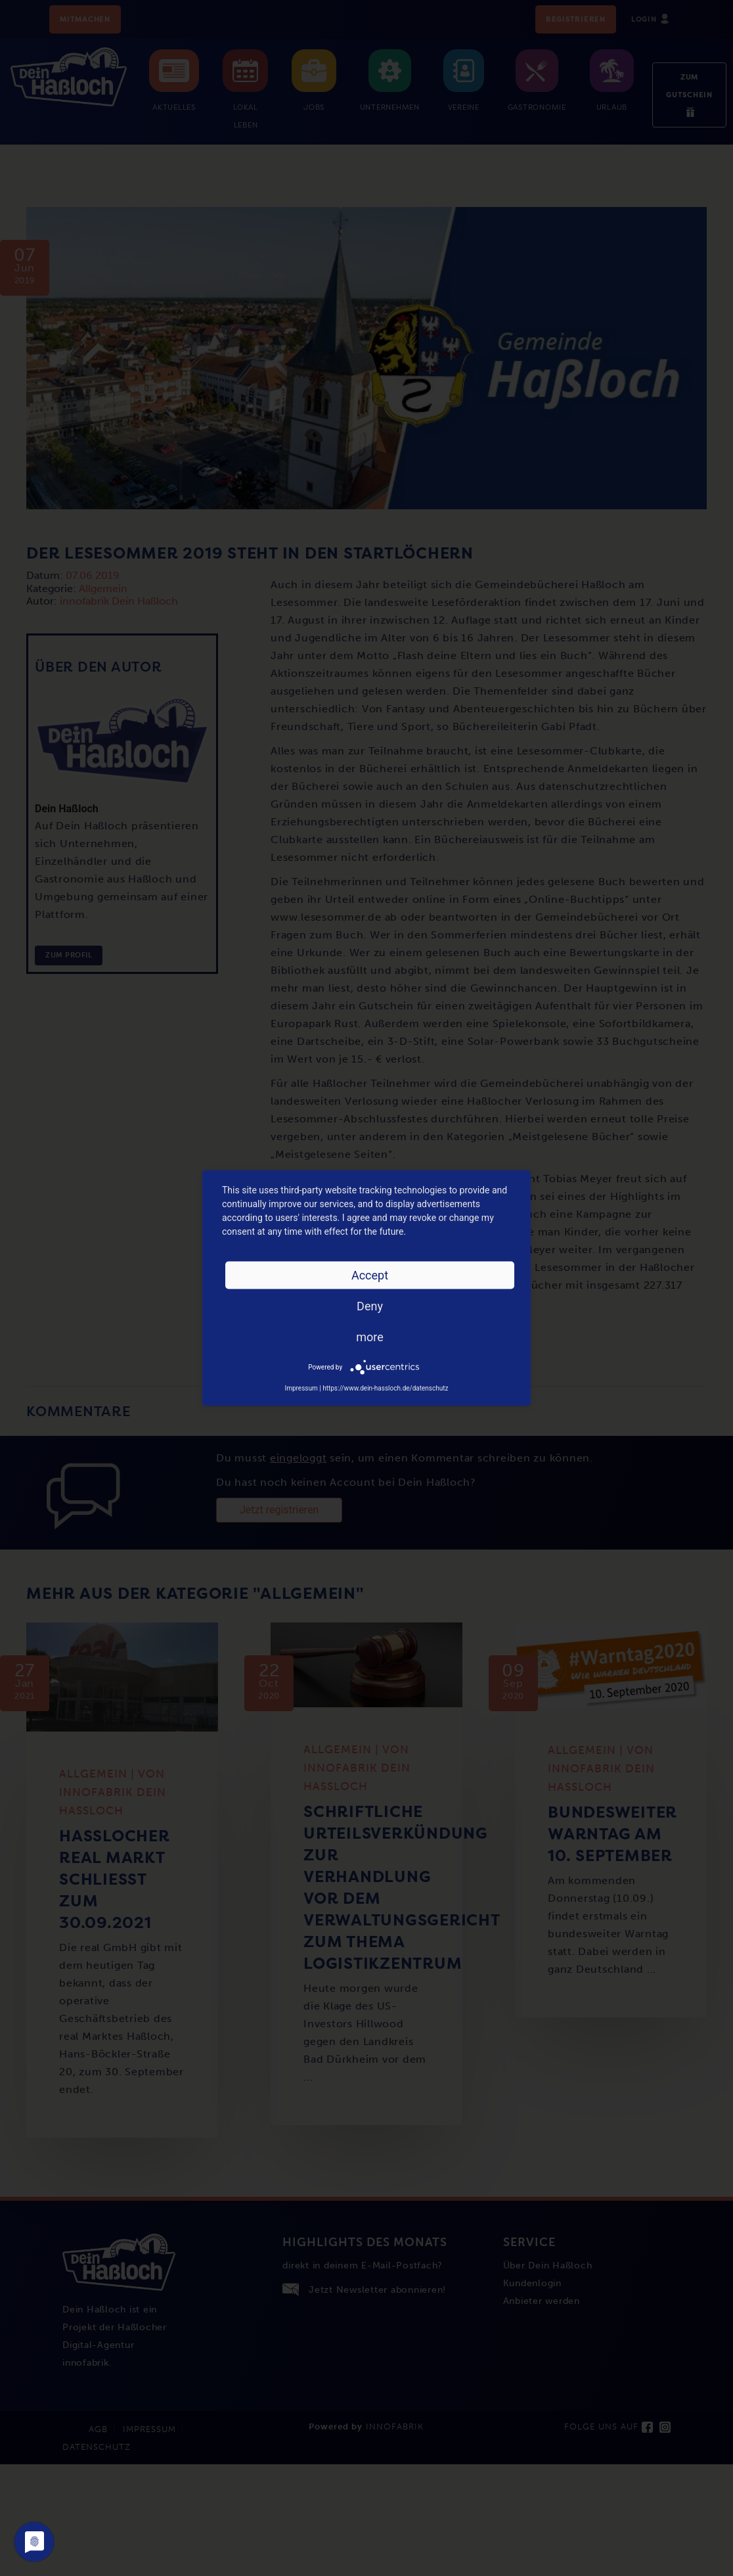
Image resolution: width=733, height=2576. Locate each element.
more (370, 1337)
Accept (369, 1275)
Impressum (300, 1388)
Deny (370, 1306)
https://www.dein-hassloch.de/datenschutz (385, 1388)
